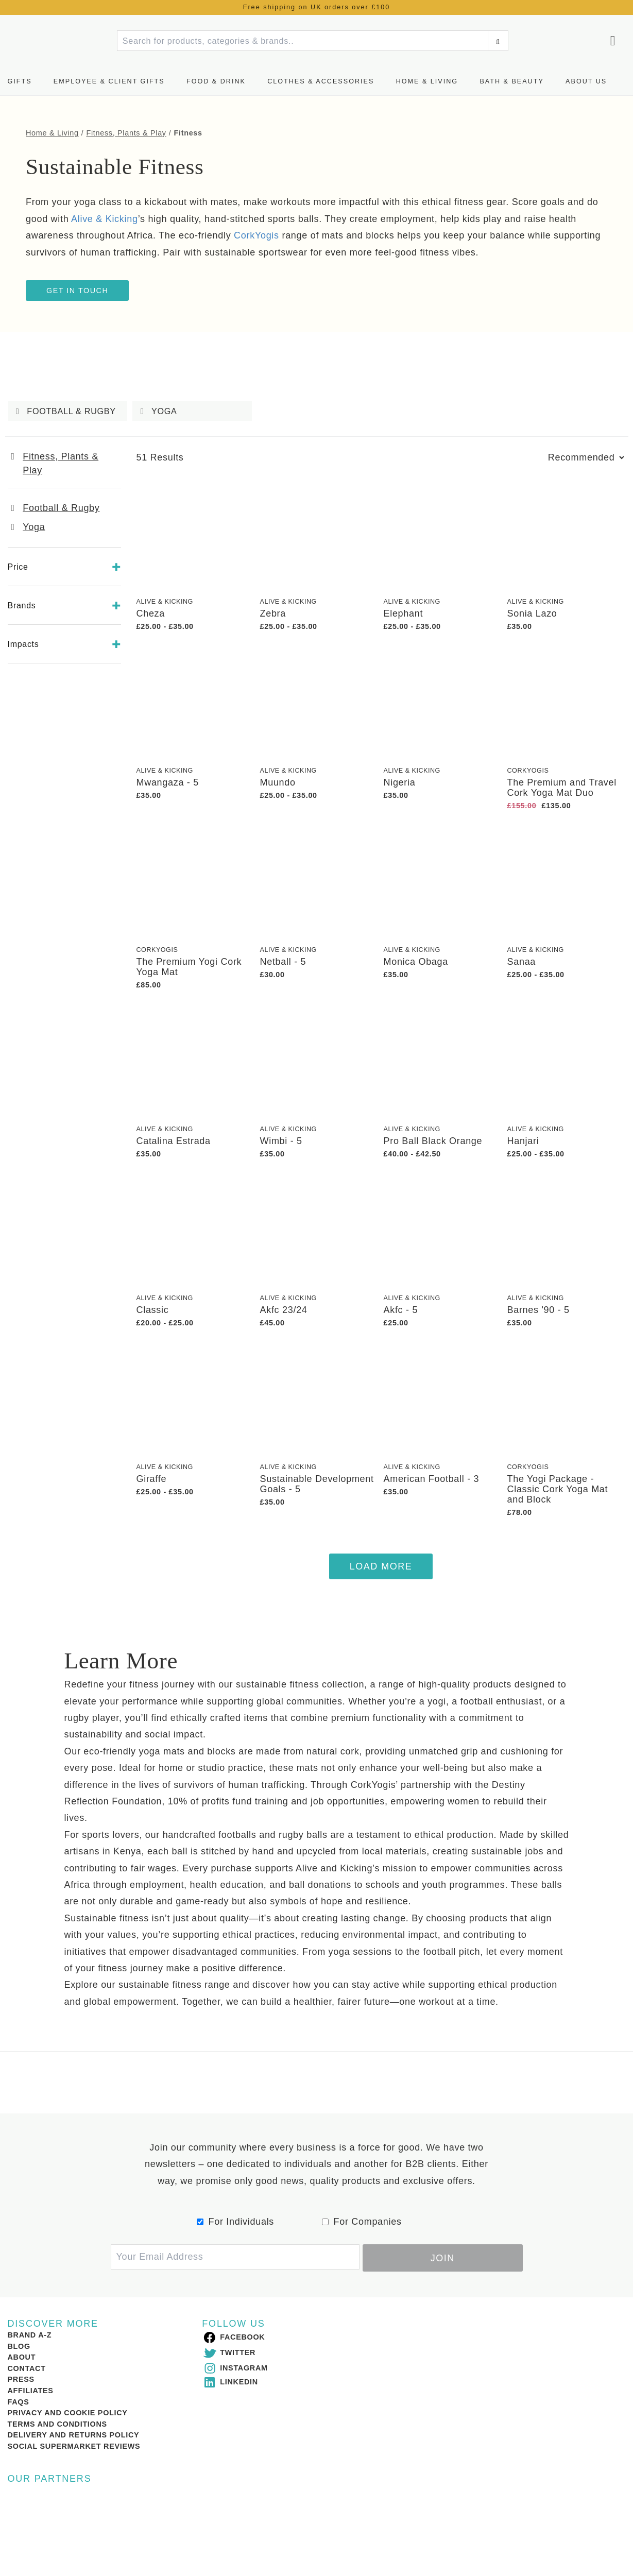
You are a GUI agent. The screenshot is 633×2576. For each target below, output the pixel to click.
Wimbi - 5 (281, 1141)
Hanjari (523, 1141)
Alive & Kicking (164, 601)
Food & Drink (216, 81)
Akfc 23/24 (283, 1310)
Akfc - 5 (401, 1310)
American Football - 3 (432, 1479)
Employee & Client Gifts (109, 81)
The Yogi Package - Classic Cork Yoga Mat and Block (557, 1489)
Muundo (278, 782)
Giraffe (151, 1479)
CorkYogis (528, 770)
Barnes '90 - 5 (538, 1310)
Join (443, 2257)
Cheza (150, 613)
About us (586, 81)
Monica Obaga (416, 962)
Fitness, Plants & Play (126, 133)
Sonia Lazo (532, 613)
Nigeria (400, 782)
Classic (152, 1310)
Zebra (273, 613)
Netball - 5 (283, 962)
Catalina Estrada (173, 1141)
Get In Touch (77, 290)
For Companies (368, 2221)
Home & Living (427, 81)
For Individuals (242, 2221)
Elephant (403, 613)
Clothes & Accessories (320, 81)
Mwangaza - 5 (167, 782)
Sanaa (521, 962)
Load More (381, 1566)
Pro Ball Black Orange (433, 1141)
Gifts (20, 81)
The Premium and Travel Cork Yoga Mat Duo (562, 787)
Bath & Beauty (511, 81)
